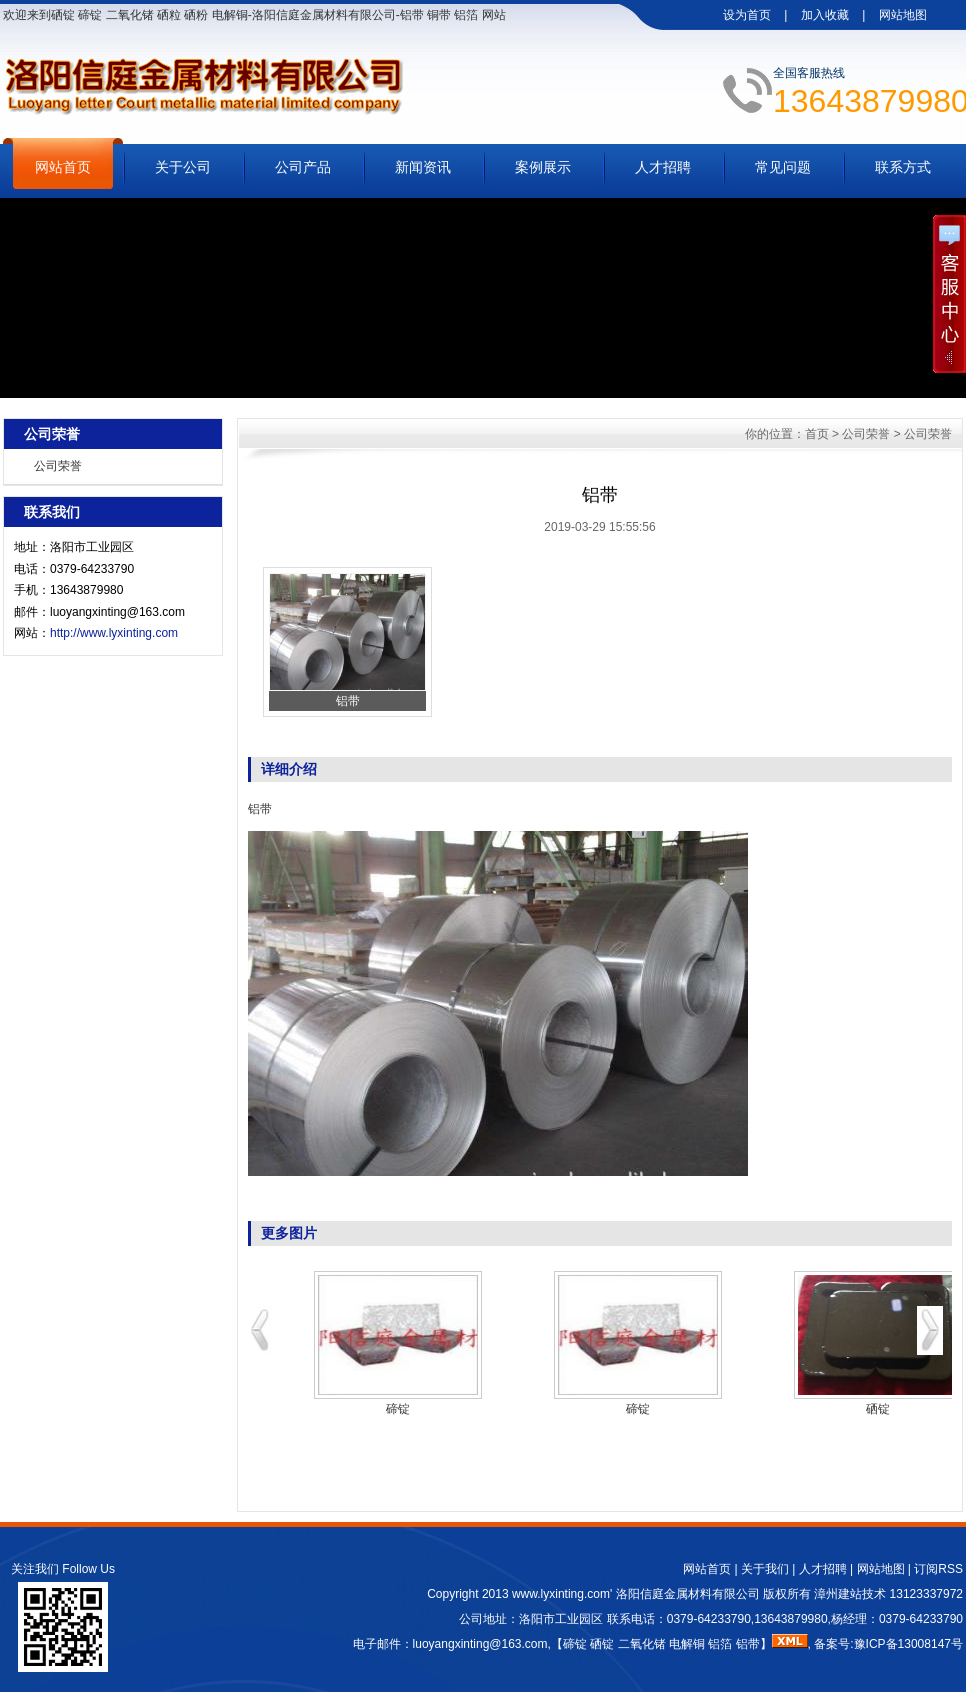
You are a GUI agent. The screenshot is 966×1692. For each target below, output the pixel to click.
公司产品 (303, 167)
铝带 (260, 809)
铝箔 (720, 1644)
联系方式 (903, 167)
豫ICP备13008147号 (908, 1644)
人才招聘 (663, 167)
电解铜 (687, 1644)
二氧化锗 (642, 1644)
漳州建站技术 (850, 1594)
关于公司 (183, 167)
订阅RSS (938, 1569)
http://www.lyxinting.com (114, 633)
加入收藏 (825, 15)
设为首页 (747, 15)
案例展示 (543, 167)
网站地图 (903, 15)
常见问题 (783, 167)
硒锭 (878, 1409)
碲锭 (398, 1409)
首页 (817, 434)
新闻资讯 (423, 167)
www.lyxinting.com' (564, 1594)
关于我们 (765, 1569)
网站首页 (63, 167)
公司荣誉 (58, 466)
